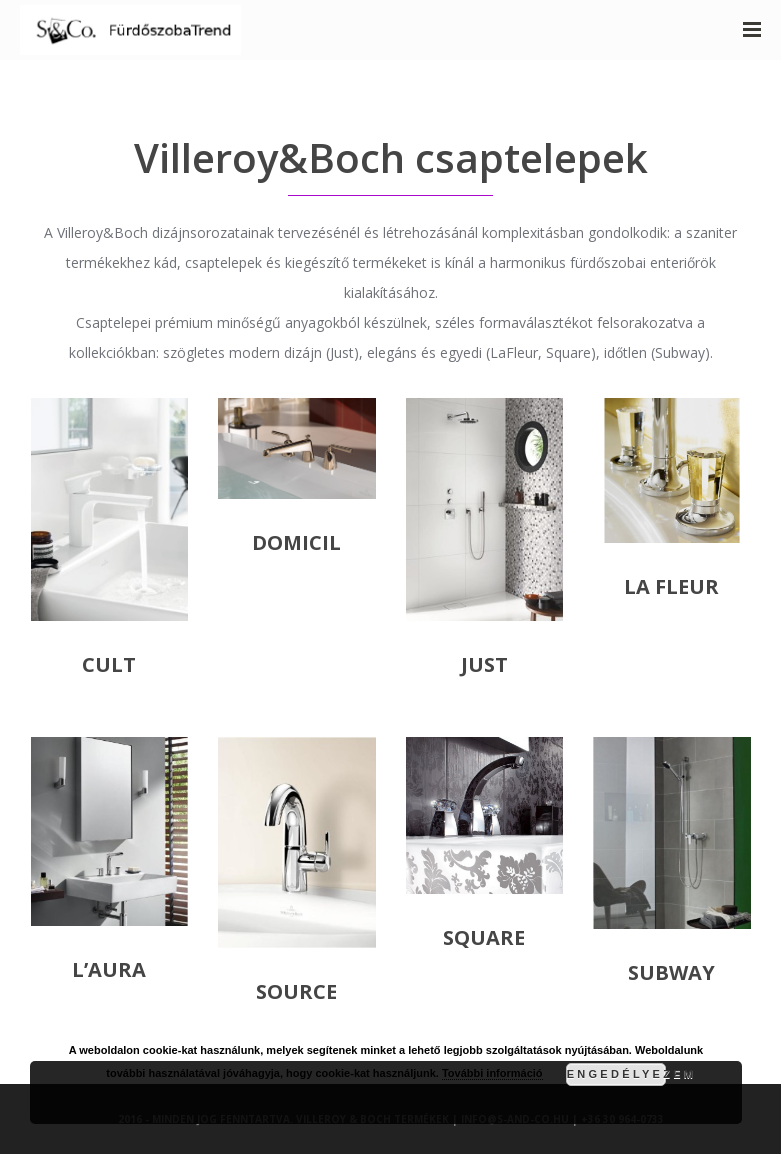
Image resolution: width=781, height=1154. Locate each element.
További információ (492, 1073)
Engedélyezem (616, 1074)
